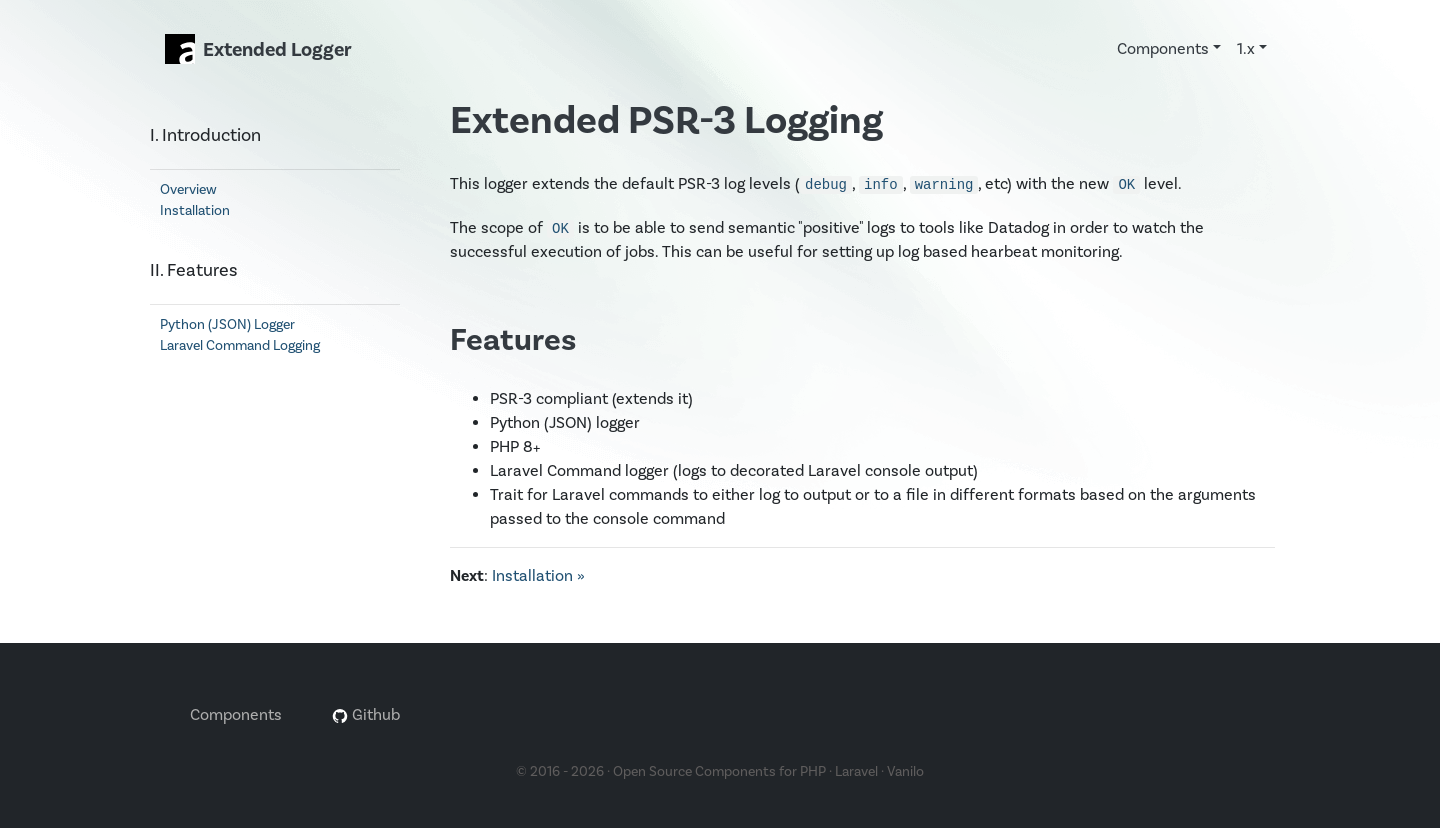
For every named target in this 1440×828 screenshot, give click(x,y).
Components (236, 715)
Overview (188, 190)
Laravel (856, 772)
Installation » (538, 576)
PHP (813, 772)
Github (366, 715)
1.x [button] (1246, 49)
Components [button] (1163, 49)
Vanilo (905, 772)
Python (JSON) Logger (227, 325)
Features (513, 340)
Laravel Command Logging (240, 346)
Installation (195, 211)
